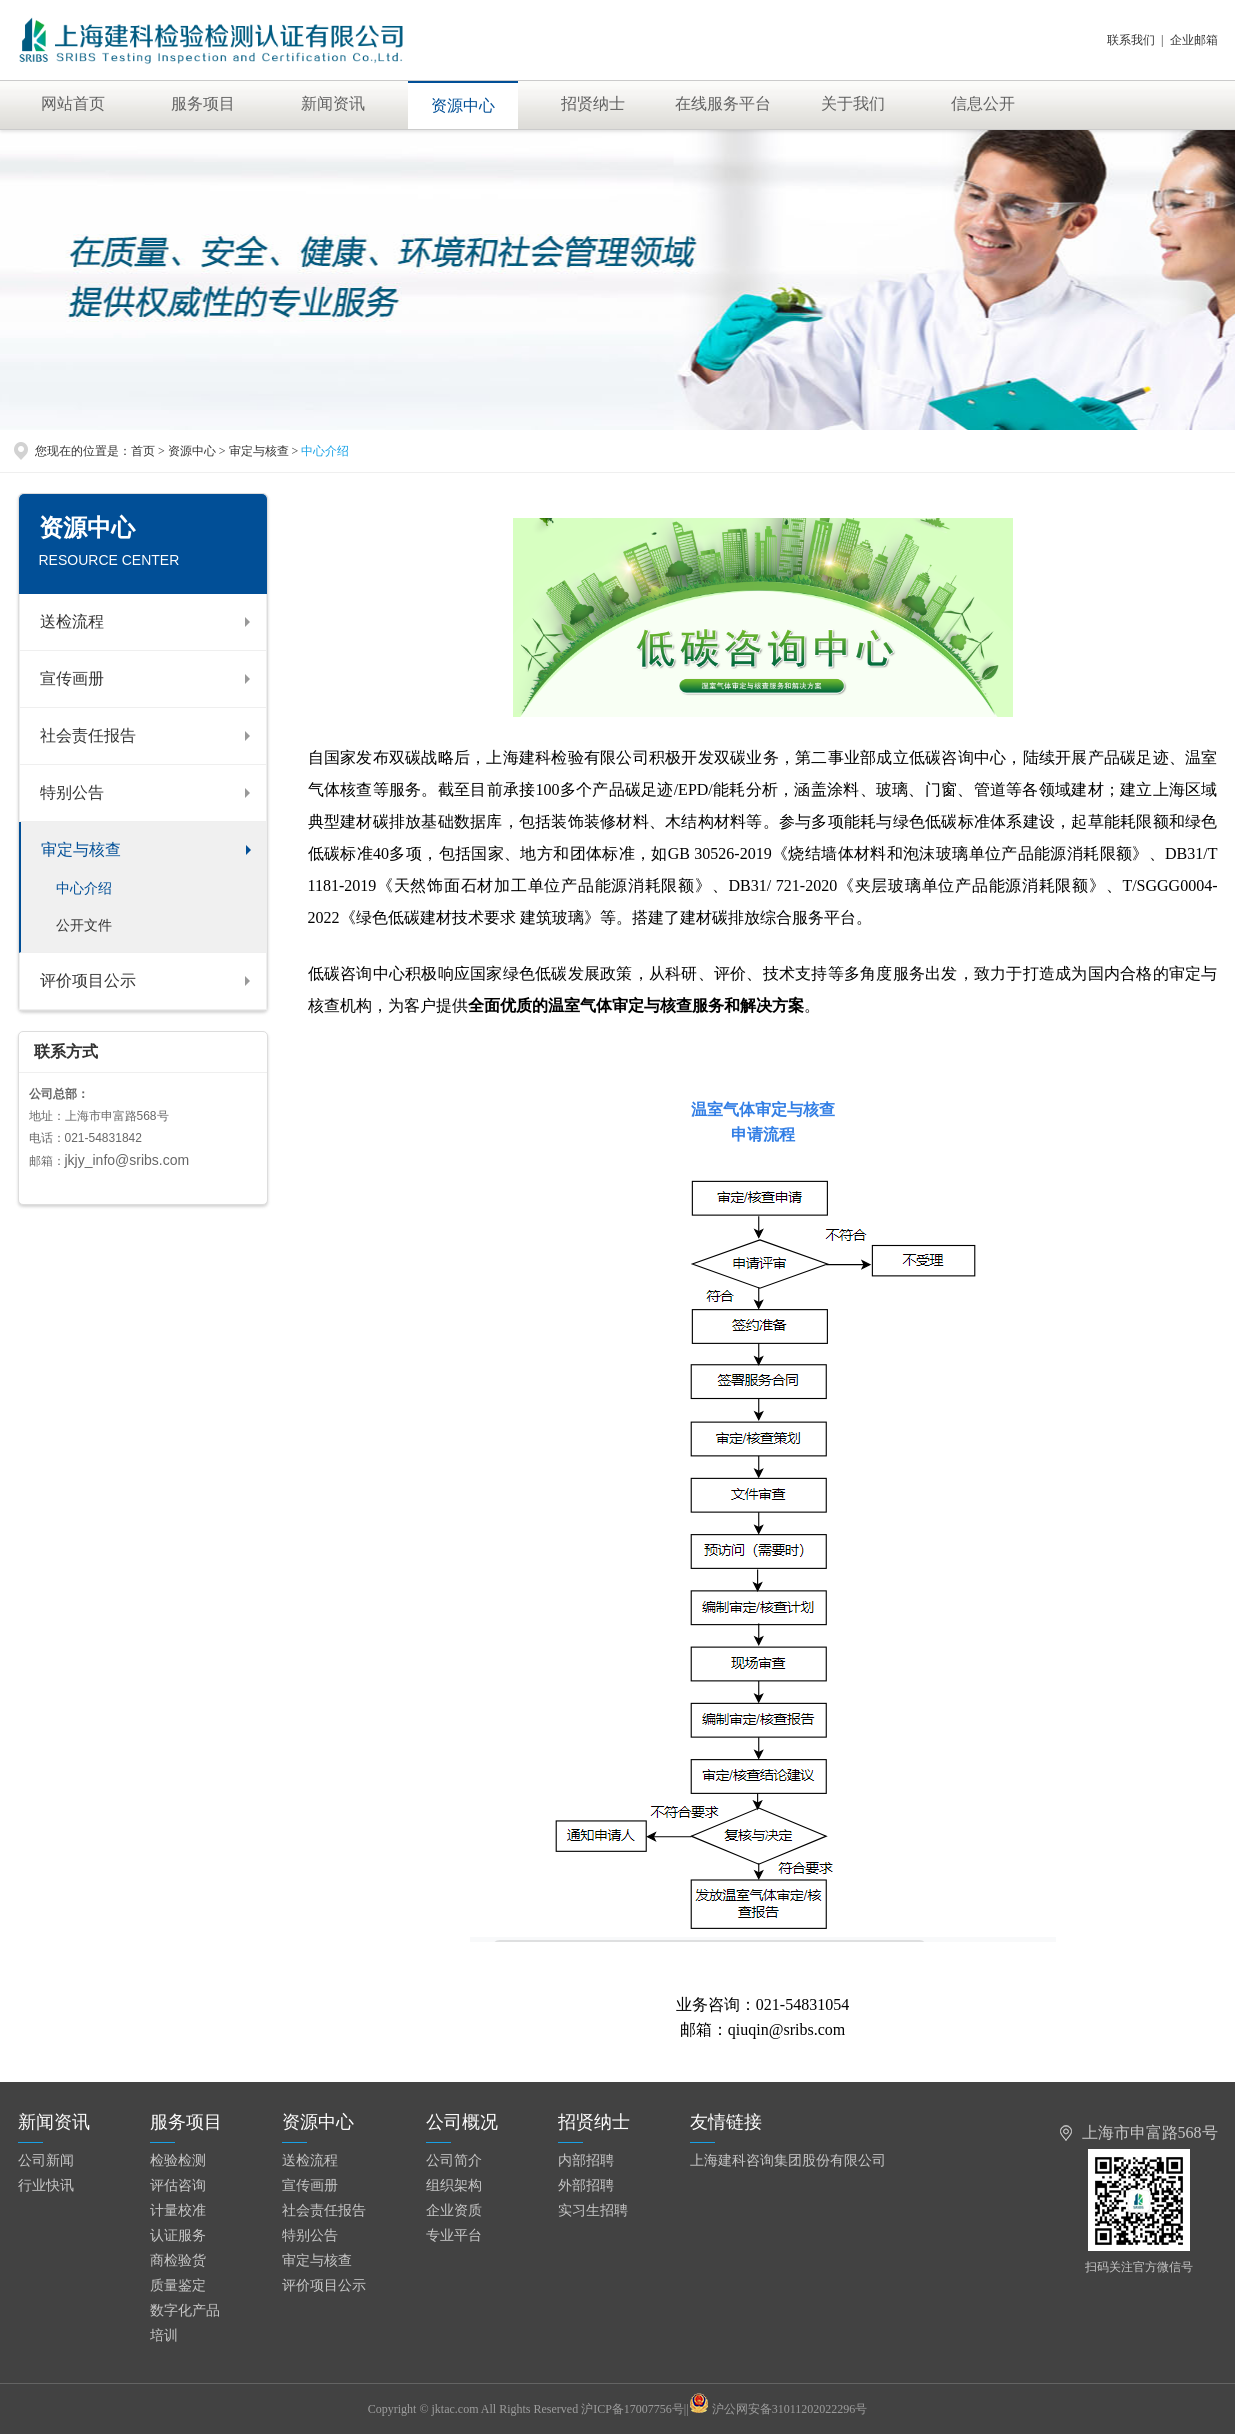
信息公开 (983, 103)
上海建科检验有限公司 (234, 40)
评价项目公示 (88, 980)
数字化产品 (185, 2310)
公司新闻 (46, 2160)
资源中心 (463, 105)
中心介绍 (84, 888)
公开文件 (84, 925)
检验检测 (178, 2160)
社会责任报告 (88, 735)
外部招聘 (586, 2185)
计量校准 (178, 2210)
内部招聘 (586, 2160)
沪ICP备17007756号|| (644, 2409)
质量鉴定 (178, 2285)
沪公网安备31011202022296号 (790, 2409)
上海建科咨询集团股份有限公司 (788, 2160)
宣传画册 (72, 678)
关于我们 (853, 103)
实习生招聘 (593, 2210)
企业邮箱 (1194, 40)
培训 (164, 2335)
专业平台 (454, 2235)
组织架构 (454, 2185)
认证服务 (178, 2235)
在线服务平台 (723, 103)
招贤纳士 (593, 103)
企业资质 (454, 2210)
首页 (143, 451)
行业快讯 (46, 2185)
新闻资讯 (333, 103)
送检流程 (72, 621)
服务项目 (203, 103)
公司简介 (454, 2160)
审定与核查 (81, 849)
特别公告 (72, 792)
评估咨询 (178, 2185)
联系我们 (1131, 40)
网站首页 (73, 103)
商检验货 (178, 2260)
